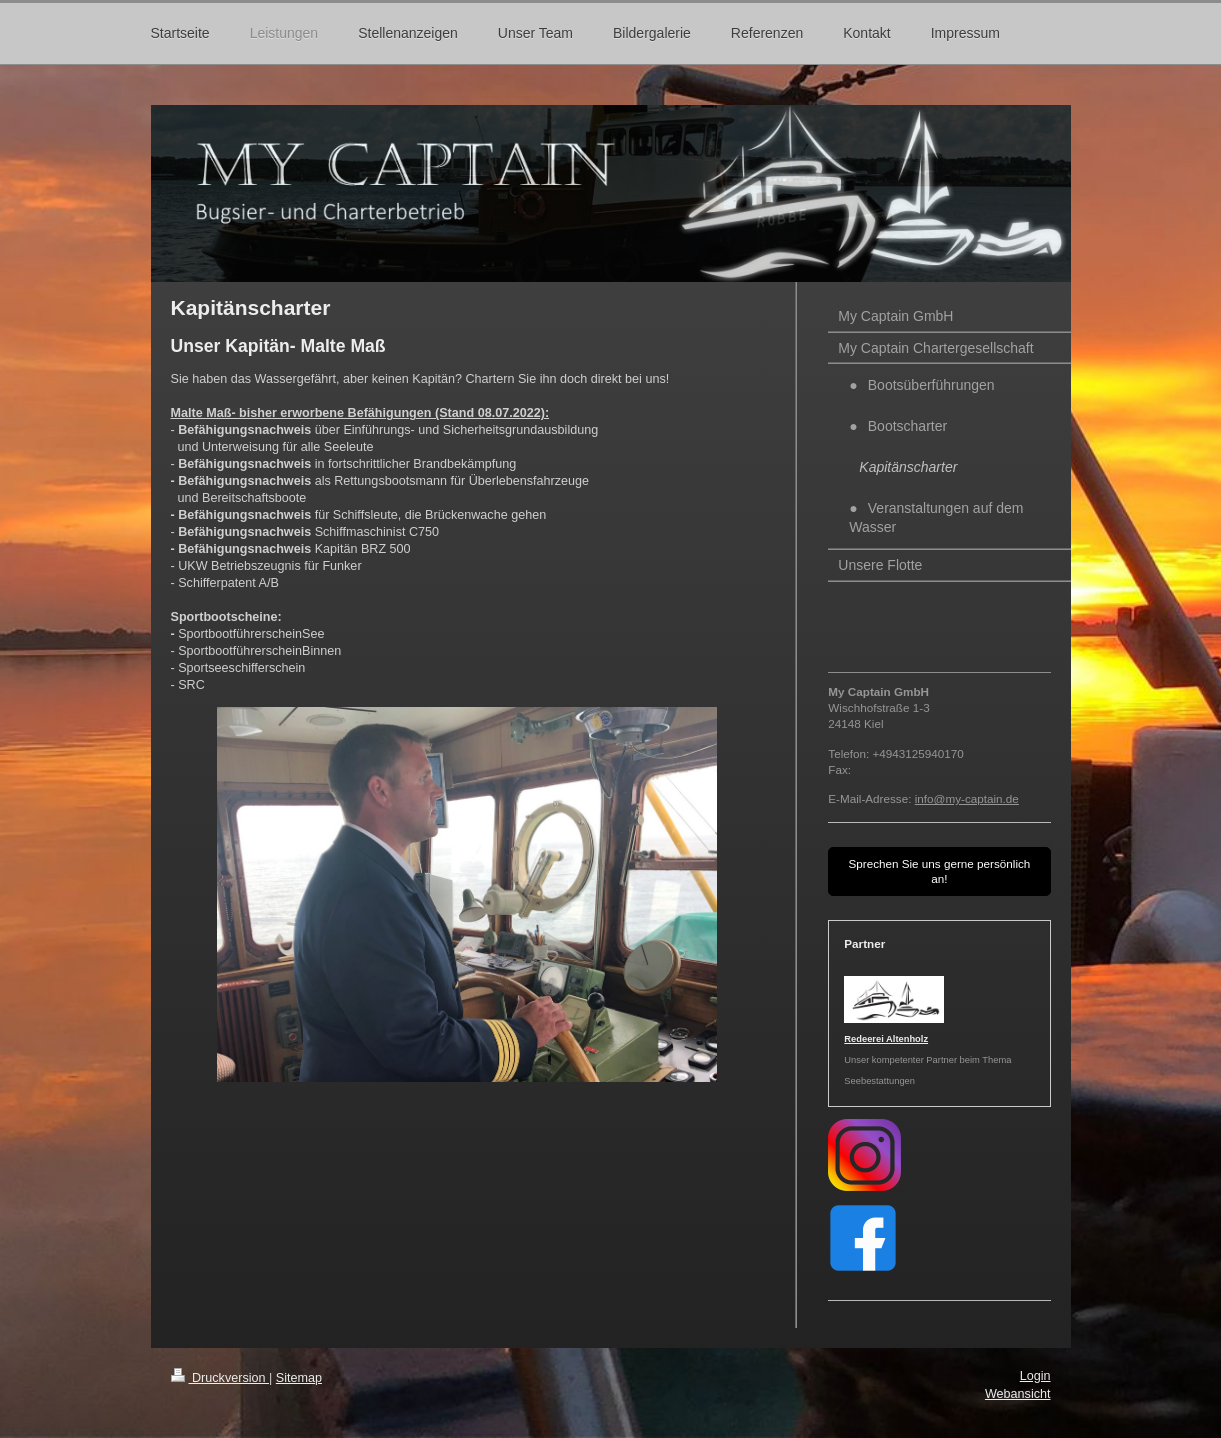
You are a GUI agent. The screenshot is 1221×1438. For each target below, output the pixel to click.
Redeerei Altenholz (886, 1039)
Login (1035, 1376)
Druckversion (220, 1378)
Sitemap (299, 1378)
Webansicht (1018, 1394)
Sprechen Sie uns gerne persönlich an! (939, 871)
